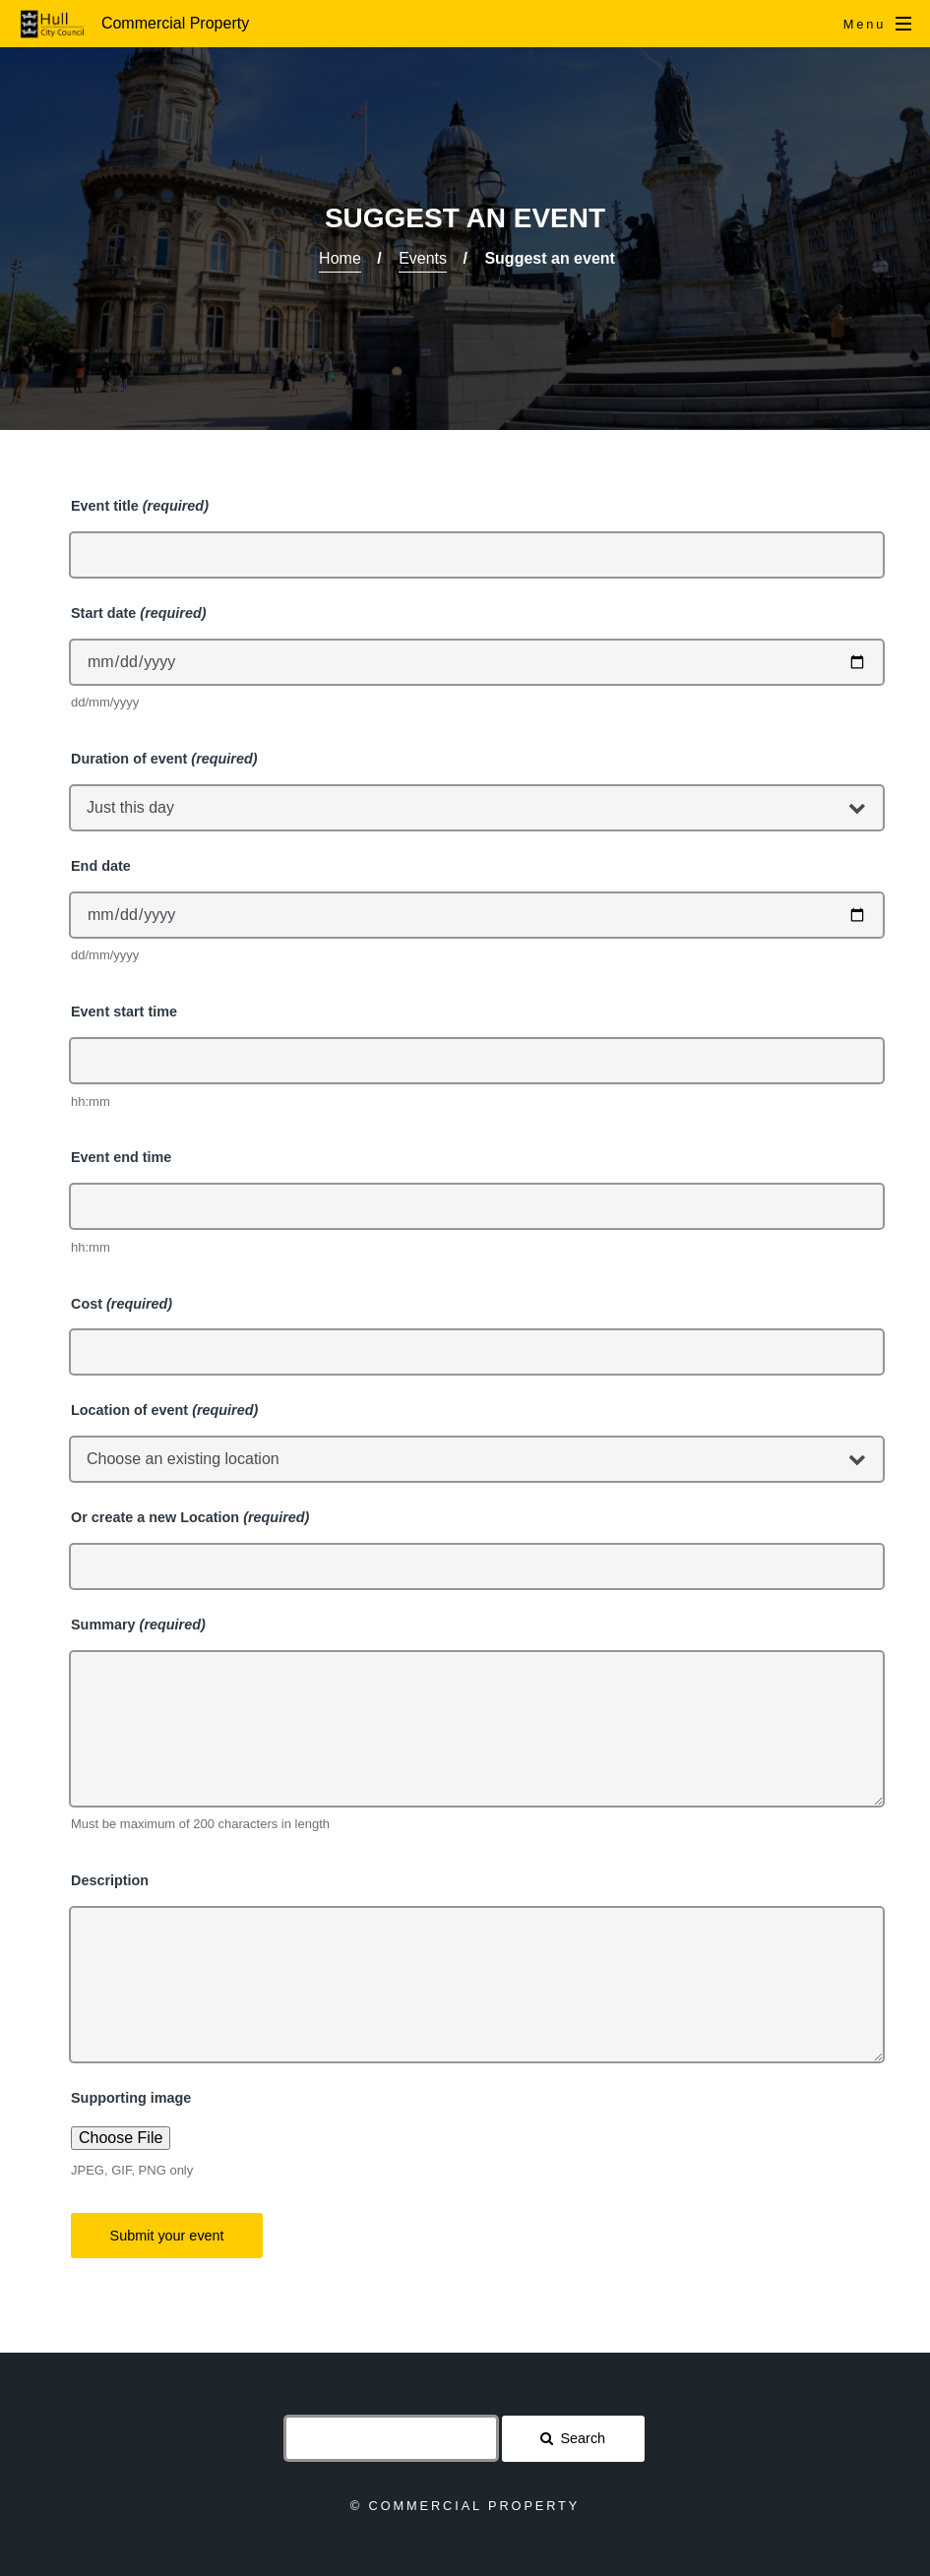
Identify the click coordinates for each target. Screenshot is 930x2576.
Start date (139, 613)
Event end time (121, 1157)
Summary (138, 1624)
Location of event (164, 1410)
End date (101, 866)
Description (110, 1880)
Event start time (124, 1011)
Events (423, 258)
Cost (121, 1304)
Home (340, 258)
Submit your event (167, 2235)
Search (583, 2438)
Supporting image (131, 2098)
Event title (140, 506)
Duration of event (164, 759)
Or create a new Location (190, 1517)
